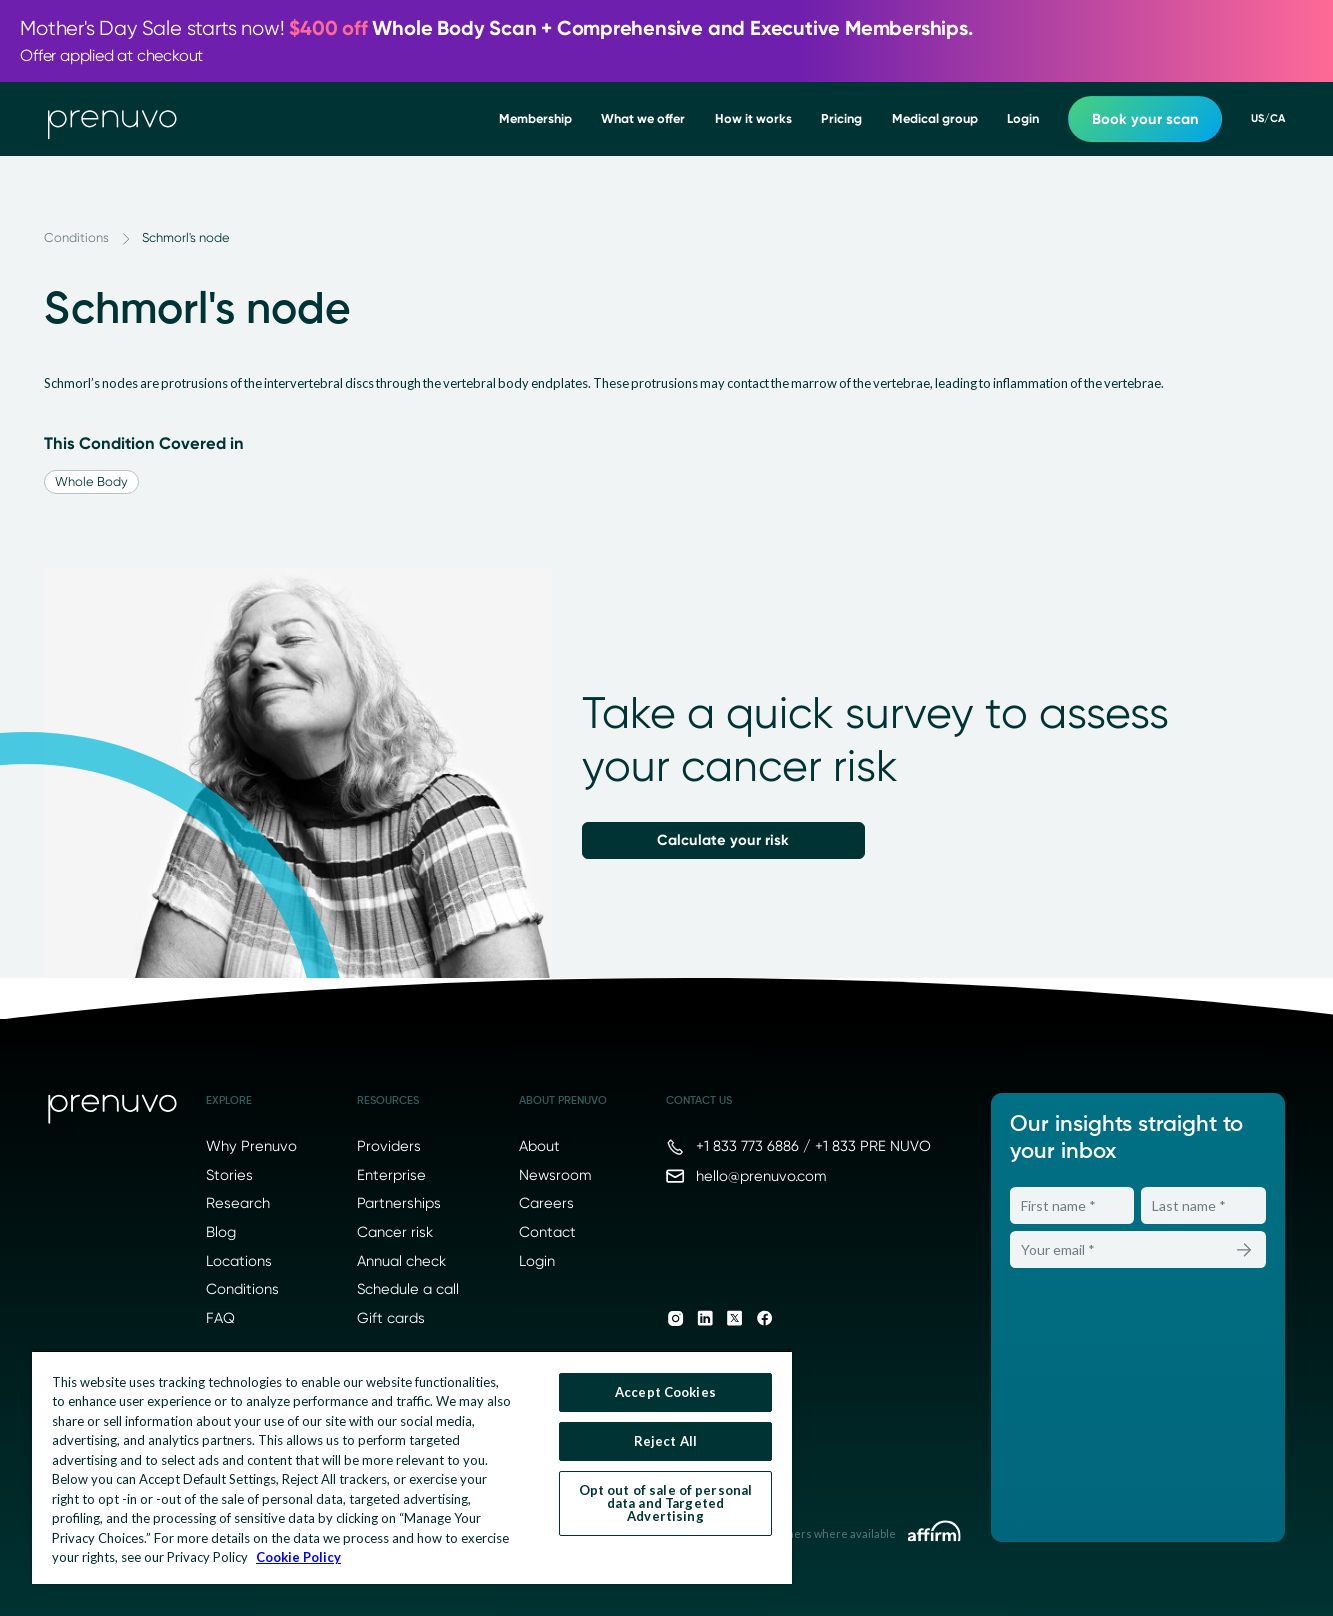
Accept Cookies (665, 1392)
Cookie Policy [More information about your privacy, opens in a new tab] (298, 1557)
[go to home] (112, 119)
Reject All (665, 1441)
